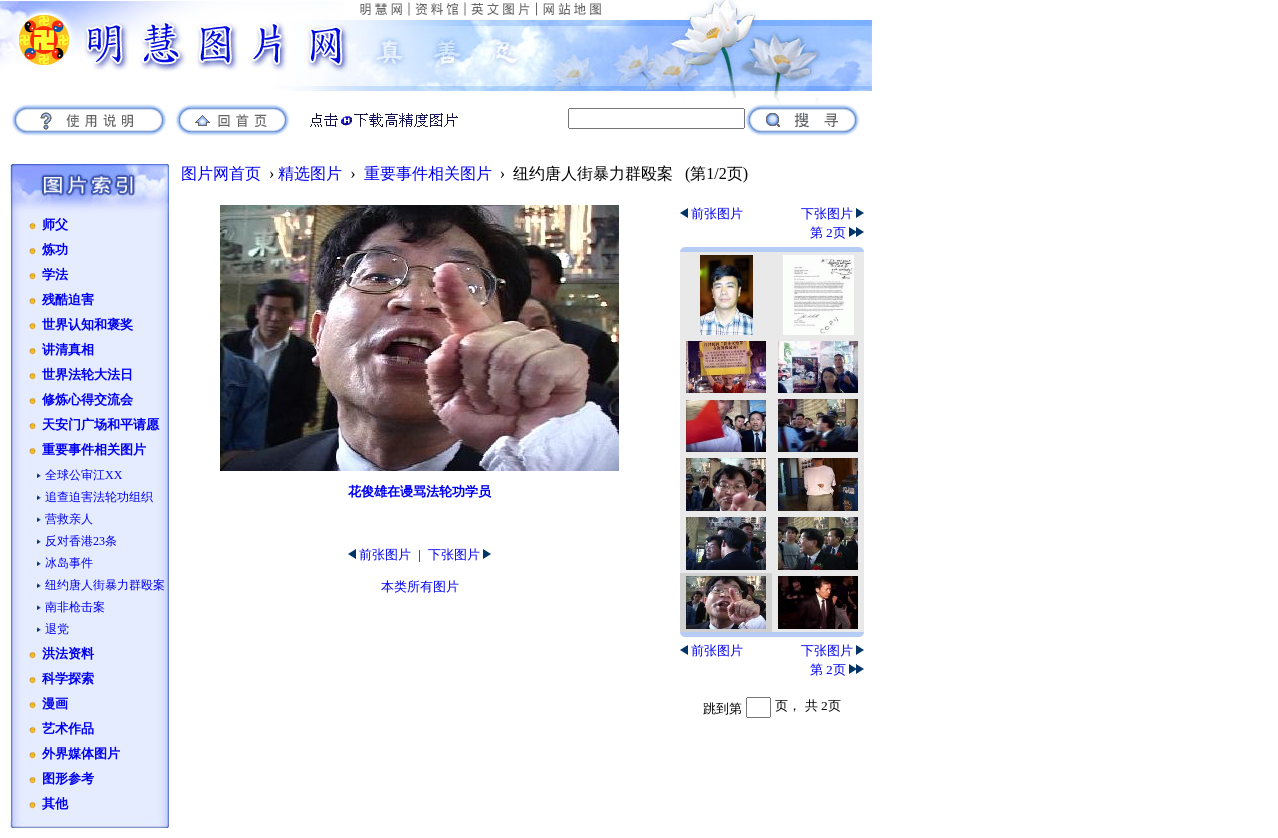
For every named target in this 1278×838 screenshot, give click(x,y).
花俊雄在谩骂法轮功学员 (419, 491)
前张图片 (379, 554)
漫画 (55, 704)
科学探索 (68, 679)
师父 (55, 225)
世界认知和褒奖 (87, 325)
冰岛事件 (69, 563)
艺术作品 (68, 729)
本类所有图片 (420, 586)
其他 (55, 804)
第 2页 (837, 232)
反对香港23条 (81, 541)
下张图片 (459, 554)
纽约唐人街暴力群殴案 (105, 585)
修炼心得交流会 (87, 400)
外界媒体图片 (81, 754)
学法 (55, 275)
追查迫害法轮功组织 (99, 497)
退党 (57, 629)
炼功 (55, 250)
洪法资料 (68, 654)
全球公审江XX (83, 475)
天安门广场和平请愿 (100, 425)
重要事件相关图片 (94, 450)
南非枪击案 (75, 607)
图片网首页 (221, 173)
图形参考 (68, 779)
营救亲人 (69, 519)
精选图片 (310, 173)
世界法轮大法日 (87, 375)
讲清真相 (68, 350)
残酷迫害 (68, 300)
